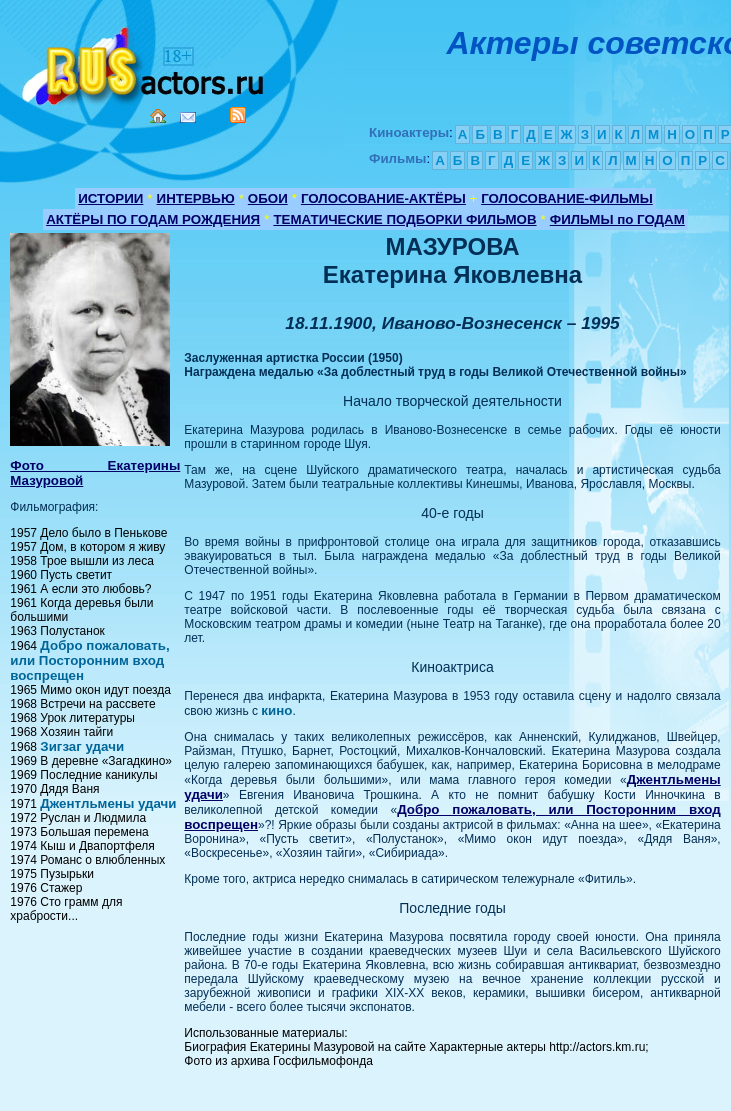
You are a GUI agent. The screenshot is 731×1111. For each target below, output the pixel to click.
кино (276, 710)
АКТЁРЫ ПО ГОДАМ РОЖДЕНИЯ (153, 219)
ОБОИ (268, 198)
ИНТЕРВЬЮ (196, 198)
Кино (145, 62)
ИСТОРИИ (110, 198)
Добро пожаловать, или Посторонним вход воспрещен (89, 660)
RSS (238, 115)
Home (158, 116)
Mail (188, 117)
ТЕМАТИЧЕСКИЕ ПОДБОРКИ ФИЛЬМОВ (404, 219)
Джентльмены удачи (108, 803)
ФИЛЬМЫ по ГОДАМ (617, 219)
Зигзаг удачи (82, 746)
